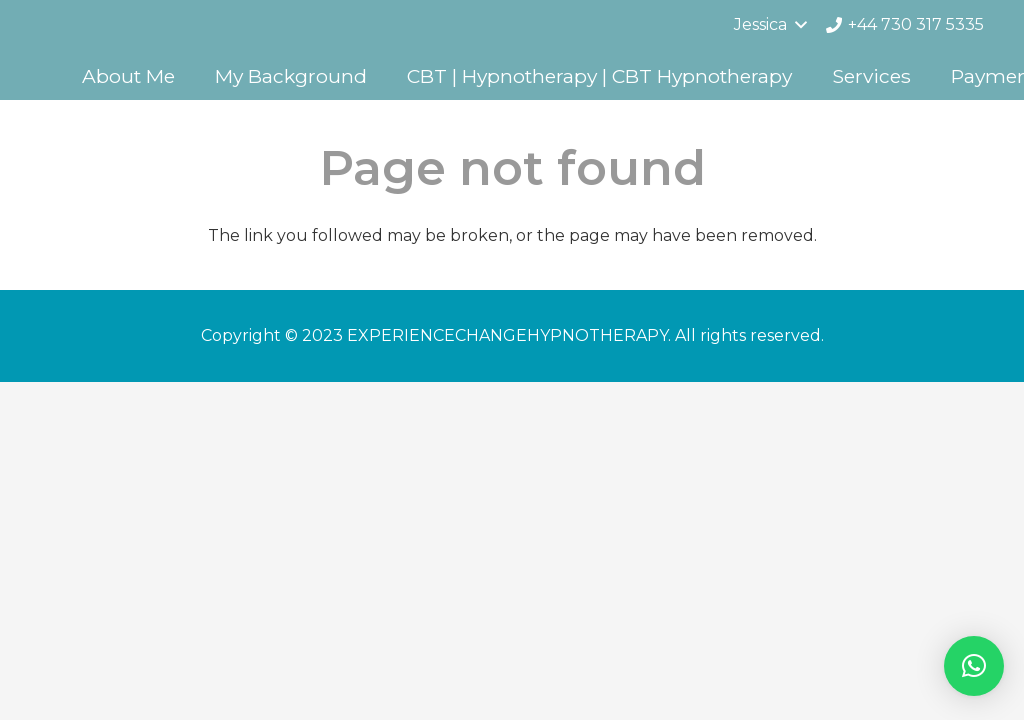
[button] (974, 666)
